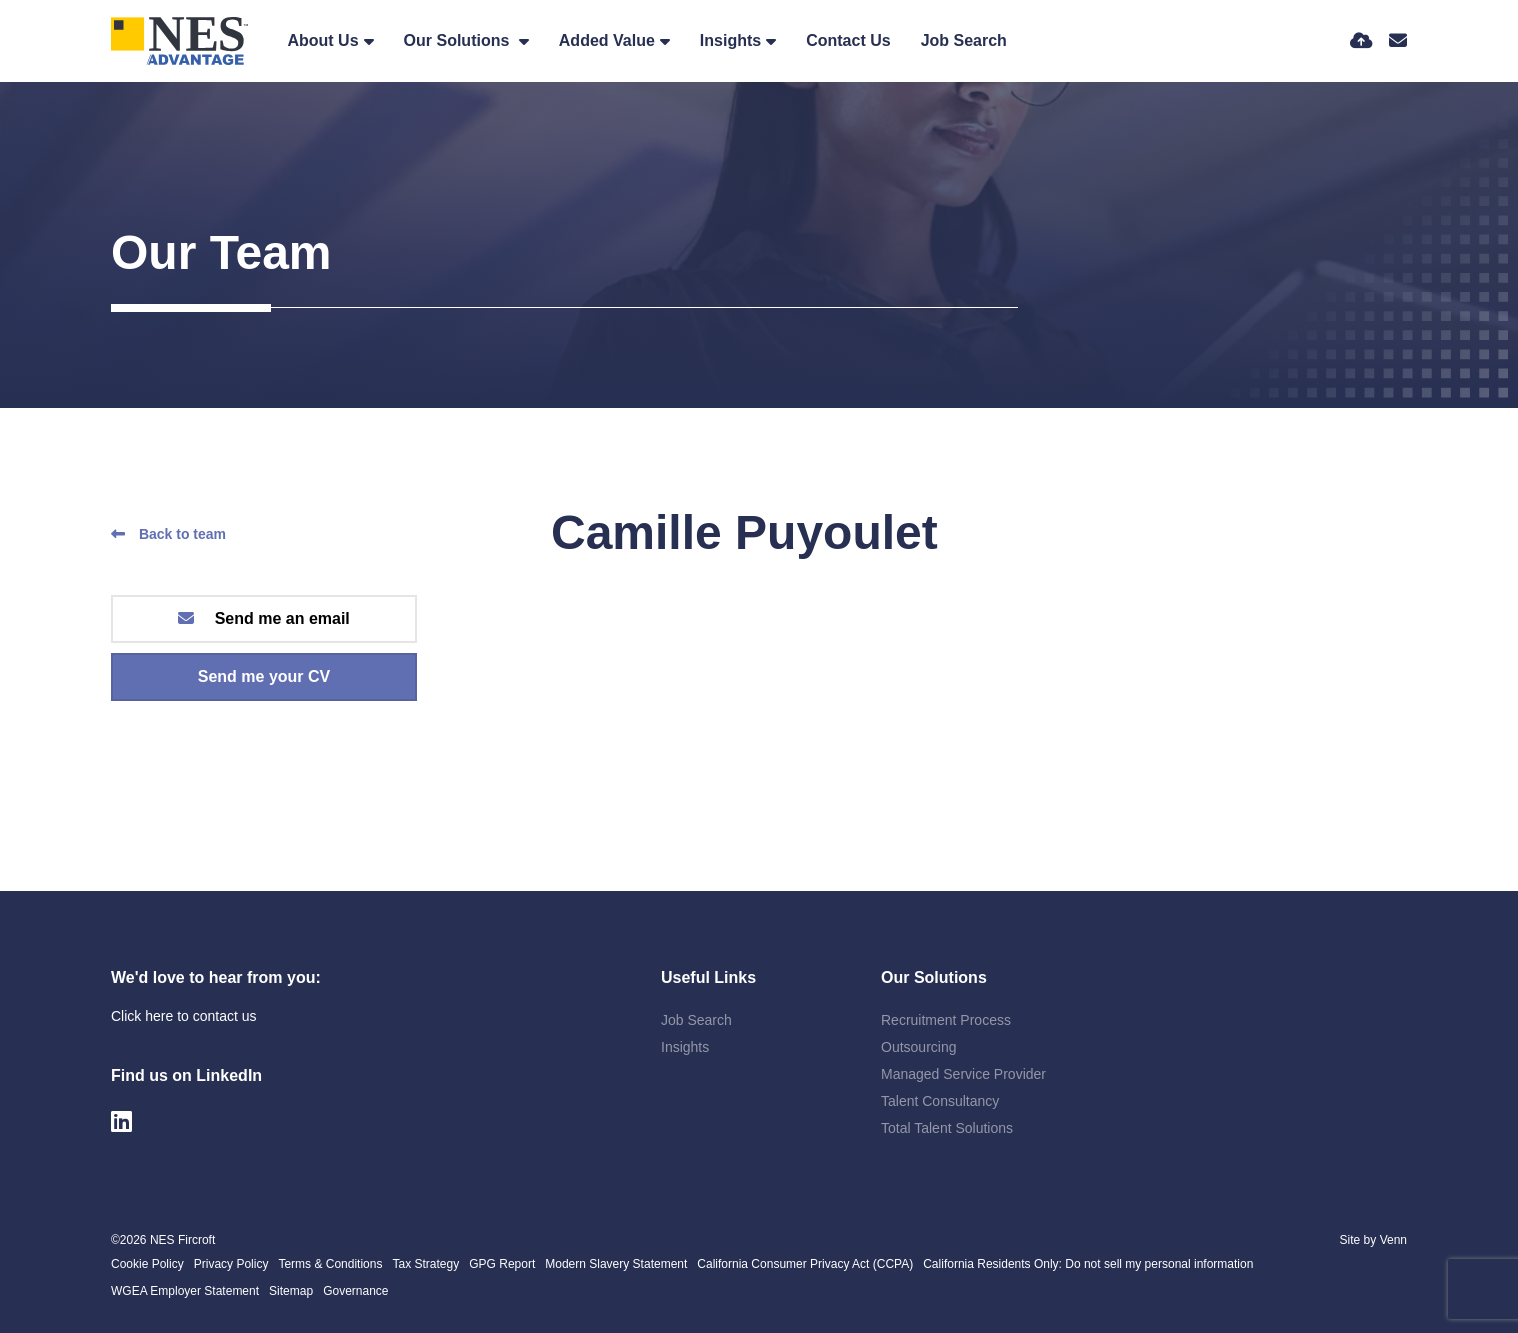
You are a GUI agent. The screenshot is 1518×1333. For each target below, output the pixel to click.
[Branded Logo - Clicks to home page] (179, 41)
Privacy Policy (231, 1264)
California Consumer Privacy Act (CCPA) (805, 1264)
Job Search (964, 40)
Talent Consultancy (940, 1101)
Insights (730, 40)
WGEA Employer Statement (185, 1291)
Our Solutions (459, 40)
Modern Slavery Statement (616, 1264)
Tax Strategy (425, 1264)
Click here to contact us (184, 1016)
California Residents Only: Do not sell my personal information (1088, 1264)
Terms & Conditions (330, 1264)
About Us (322, 40)
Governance (355, 1291)
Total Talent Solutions (947, 1128)
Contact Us (848, 40)
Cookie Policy (147, 1264)
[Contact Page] (1398, 41)
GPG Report (502, 1264)
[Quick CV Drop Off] (1361, 41)
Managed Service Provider (963, 1074)
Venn (1393, 1240)
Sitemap (291, 1291)
